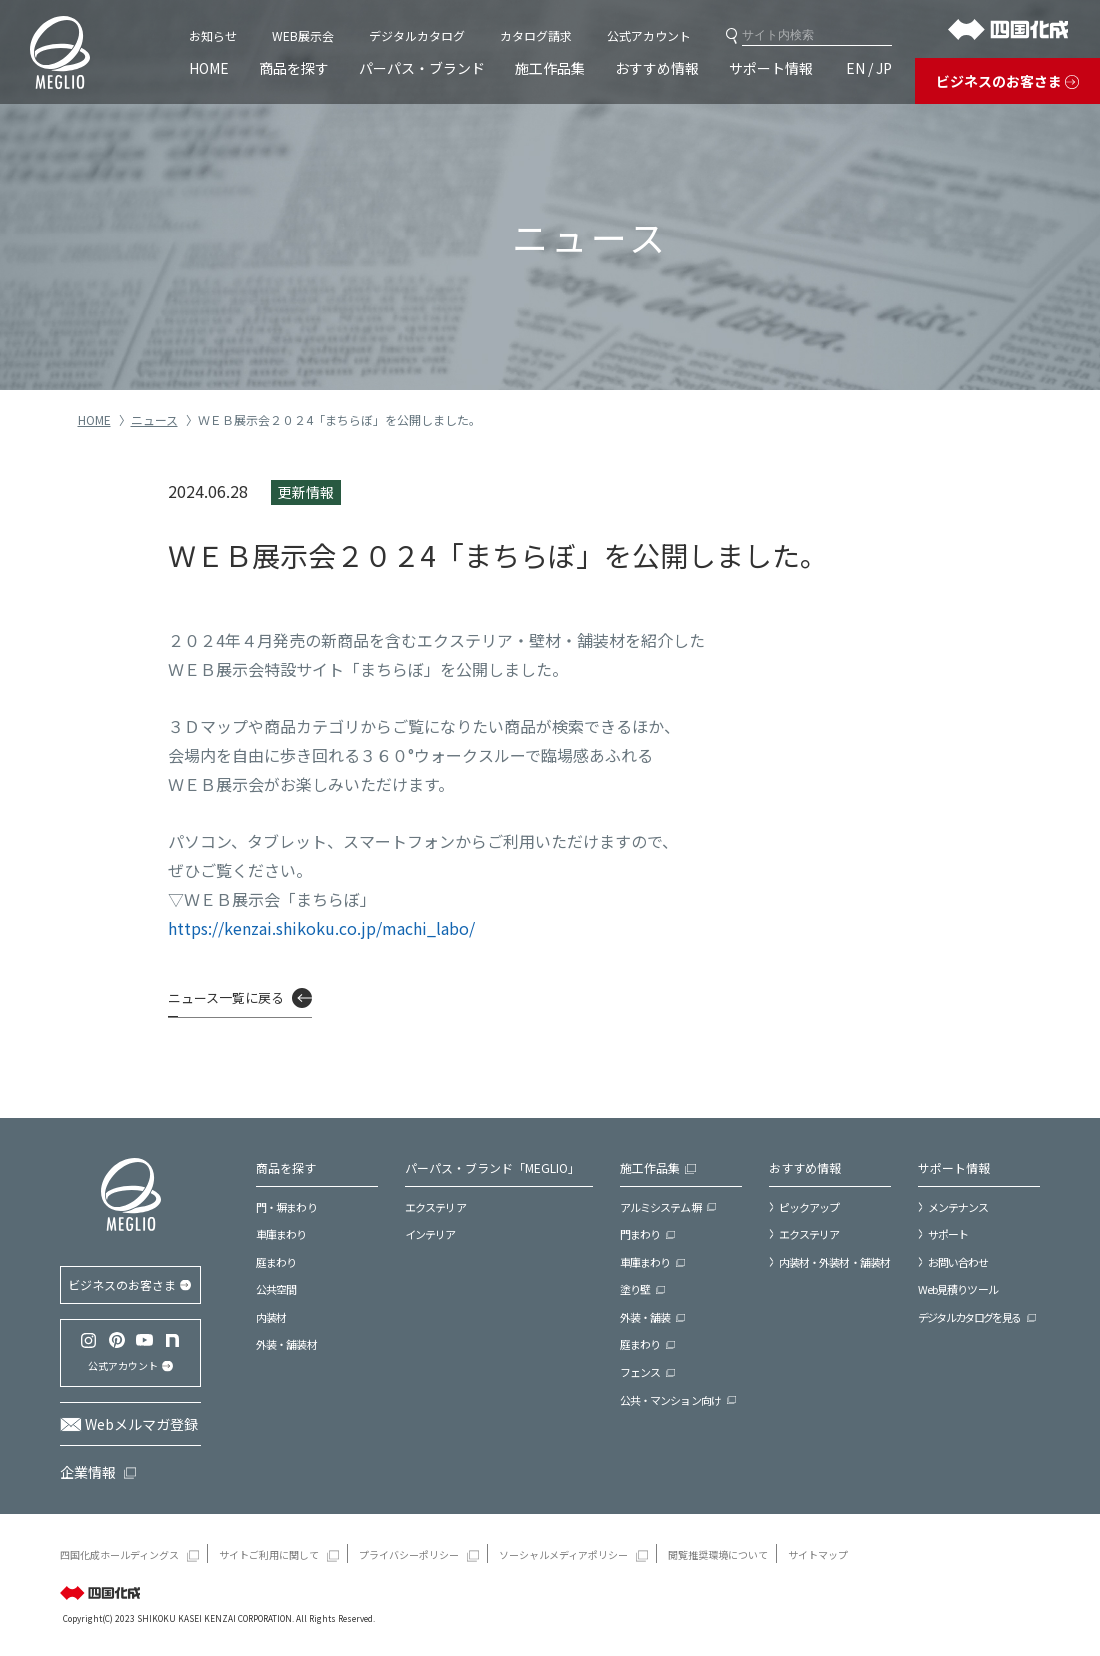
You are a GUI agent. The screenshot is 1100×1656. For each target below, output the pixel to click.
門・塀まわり (286, 1207)
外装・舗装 (645, 1317)
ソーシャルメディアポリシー (563, 1553)
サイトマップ (818, 1553)
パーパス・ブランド (422, 68)
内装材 (271, 1317)
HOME (209, 68)
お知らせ (213, 35)
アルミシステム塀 (660, 1207)
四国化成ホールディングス (119, 1553)
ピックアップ (809, 1207)
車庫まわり (281, 1234)
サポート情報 (771, 68)
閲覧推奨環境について (718, 1553)
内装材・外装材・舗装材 (834, 1262)
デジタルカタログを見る (969, 1317)
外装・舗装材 (286, 1344)
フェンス (640, 1372)
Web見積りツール (958, 1289)
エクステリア (435, 1207)
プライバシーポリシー (409, 1553)
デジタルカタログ (417, 35)
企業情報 (88, 1472)
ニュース (154, 419)
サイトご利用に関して (269, 1553)
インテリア (430, 1234)
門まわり (640, 1234)
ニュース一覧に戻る (226, 997)
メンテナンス (958, 1207)
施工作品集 (550, 68)
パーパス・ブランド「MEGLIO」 (492, 1167)
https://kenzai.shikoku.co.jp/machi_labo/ (321, 928)
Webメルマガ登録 (141, 1424)
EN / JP (869, 68)
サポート (948, 1234)
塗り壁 (635, 1289)
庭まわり (276, 1262)
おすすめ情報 (657, 68)
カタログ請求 (536, 35)
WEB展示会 (303, 35)
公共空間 (276, 1289)
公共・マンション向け (670, 1400)
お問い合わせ (958, 1262)
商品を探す (294, 68)
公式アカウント (649, 35)
